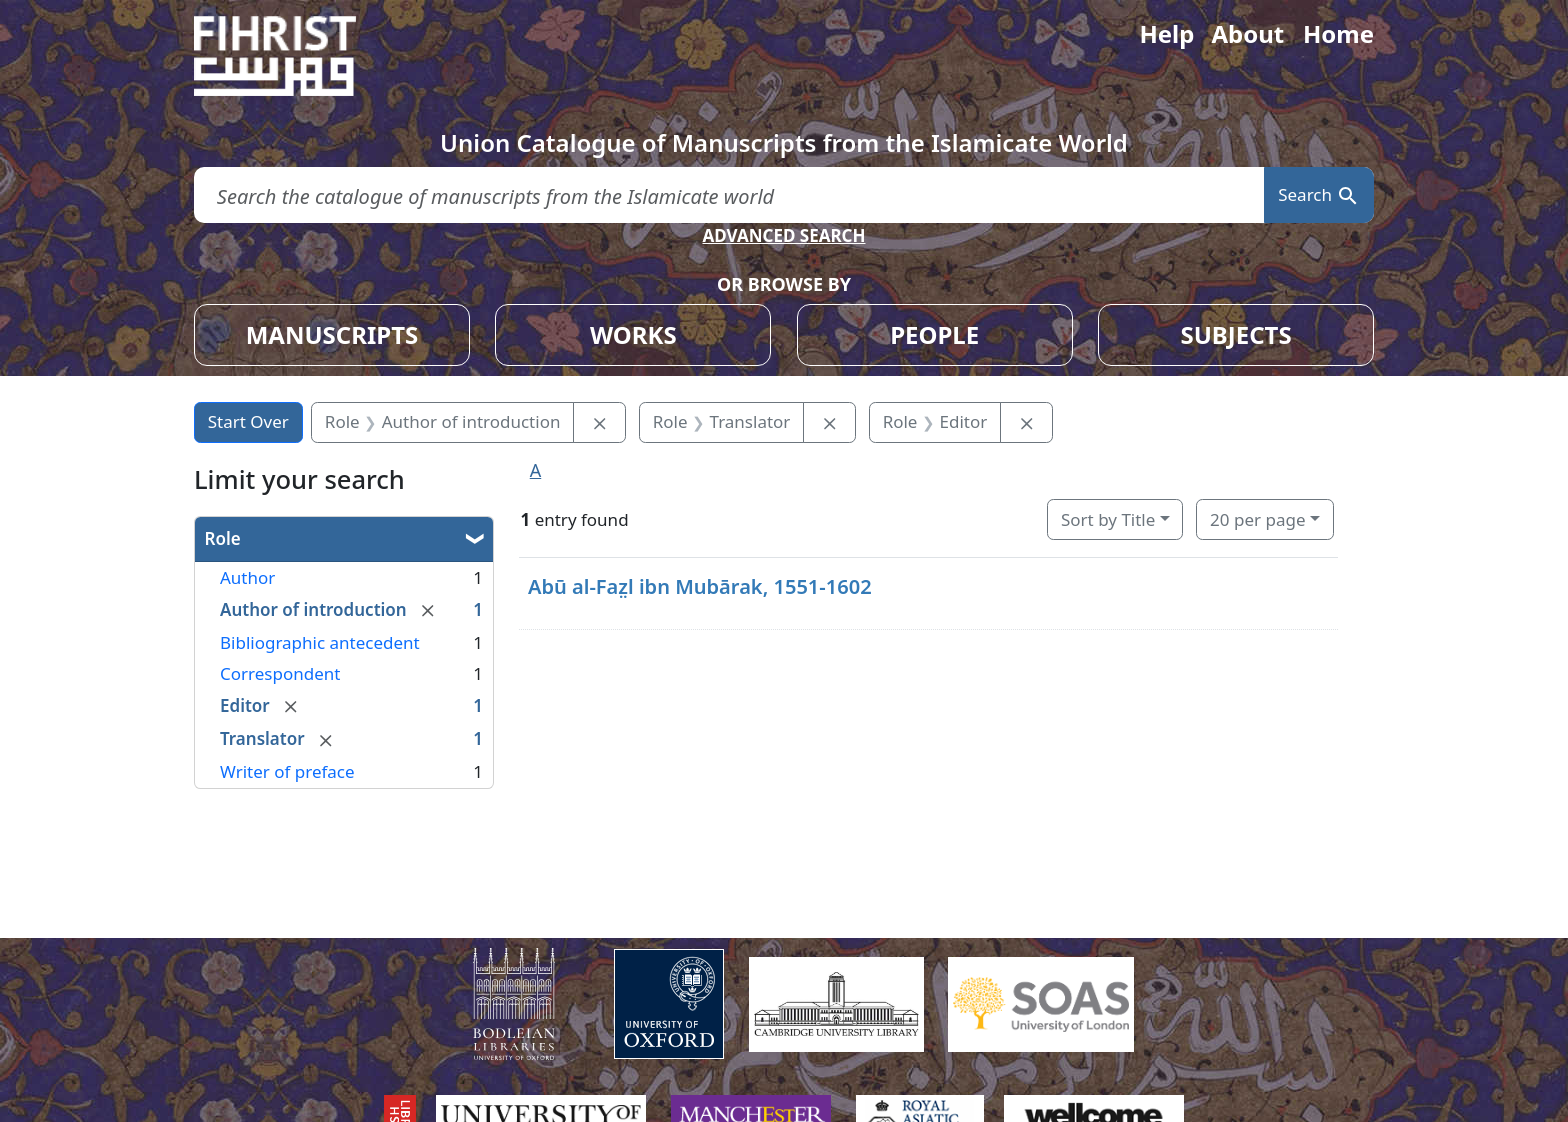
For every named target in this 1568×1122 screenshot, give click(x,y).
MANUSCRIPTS (332, 334)
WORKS (633, 334)
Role (223, 538)
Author (247, 577)
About (1247, 33)
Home (1338, 33)
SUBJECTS (1235, 334)
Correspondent (280, 673)
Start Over (248, 421)
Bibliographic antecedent (320, 642)
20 (1257, 519)
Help (1166, 33)
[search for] (729, 195)
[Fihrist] (294, 56)
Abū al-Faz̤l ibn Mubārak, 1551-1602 (700, 586)
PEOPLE (934, 334)
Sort (1108, 519)
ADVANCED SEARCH (783, 235)
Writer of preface (287, 771)
